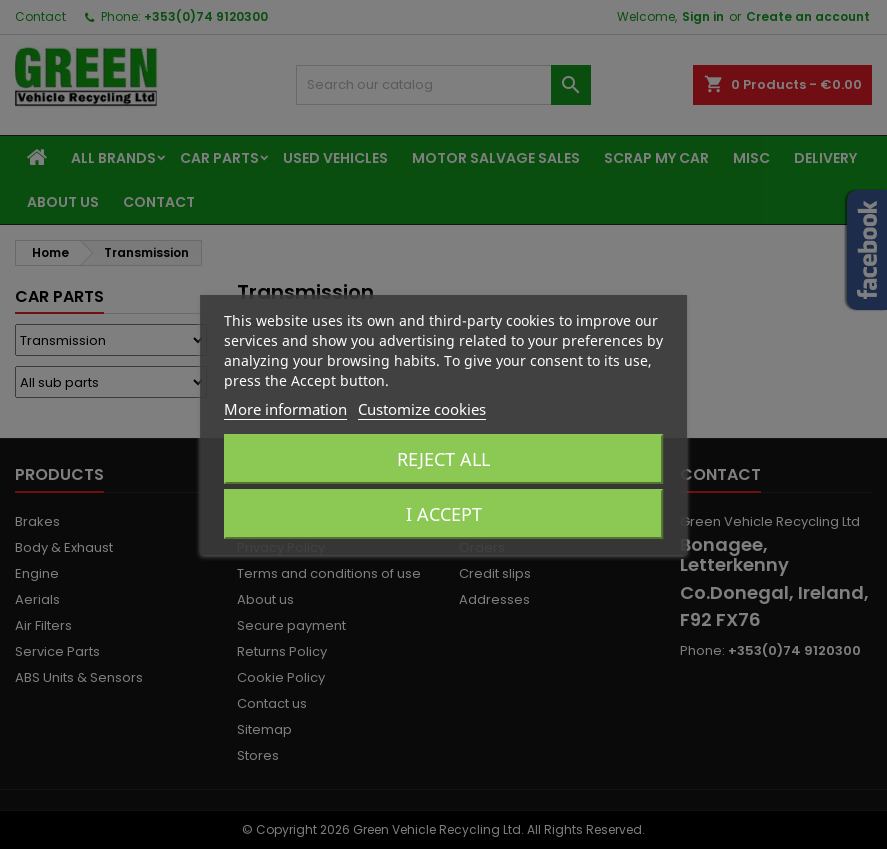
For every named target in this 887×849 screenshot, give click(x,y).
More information (285, 409)
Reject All (443, 459)
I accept (444, 514)
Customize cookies (422, 409)
